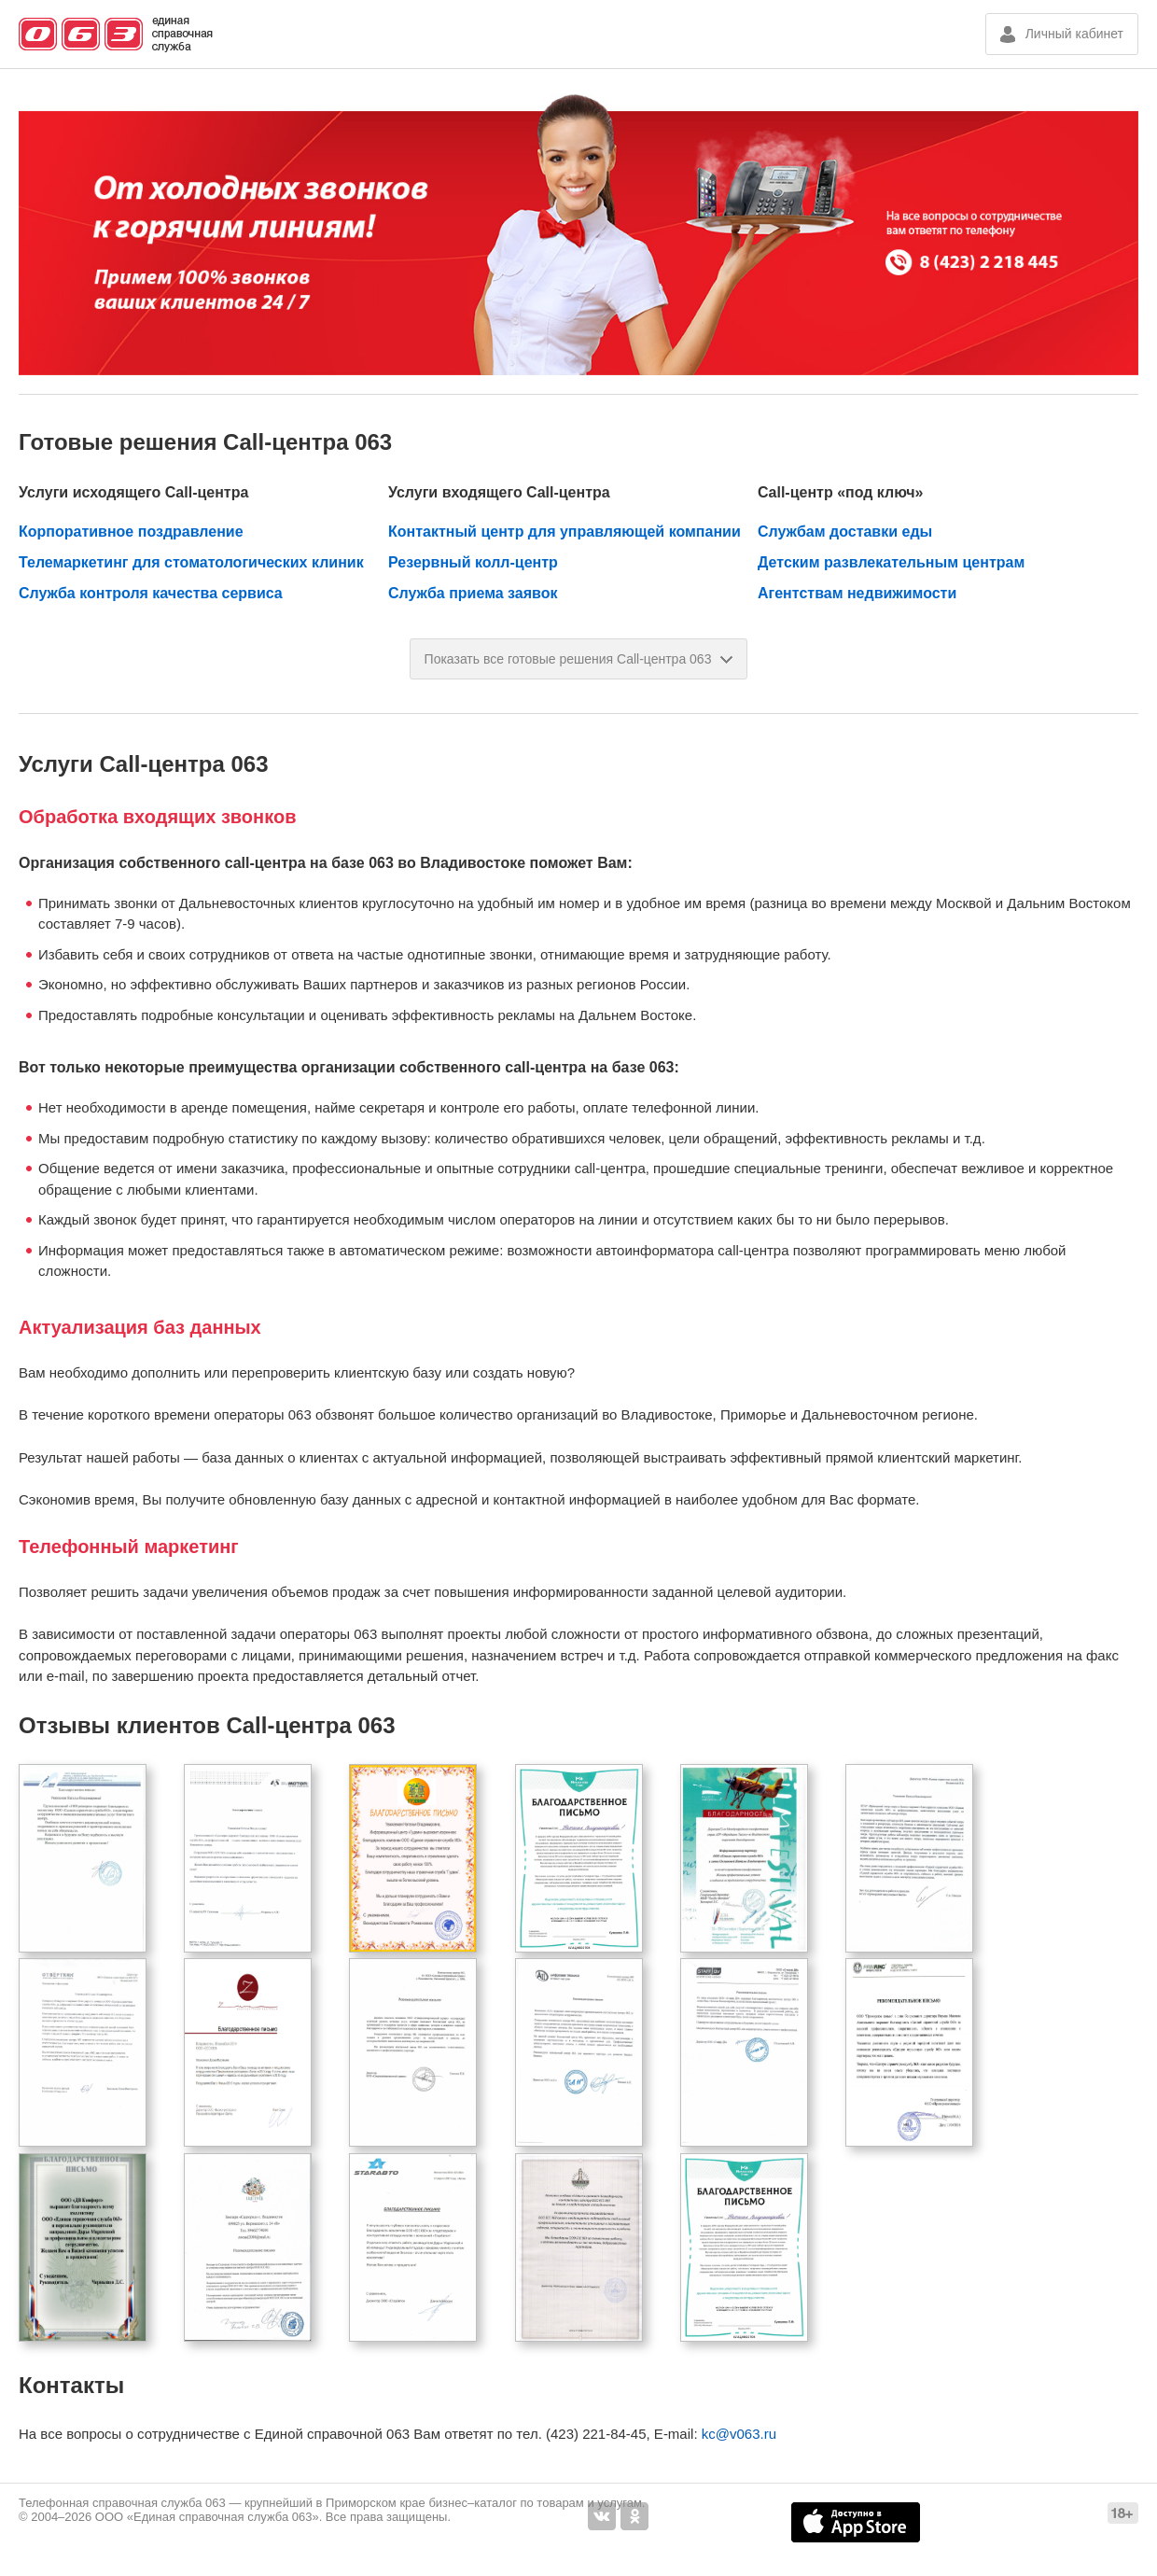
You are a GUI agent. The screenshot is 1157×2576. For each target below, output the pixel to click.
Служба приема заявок (472, 593)
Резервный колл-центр (473, 562)
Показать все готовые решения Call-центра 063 (579, 658)
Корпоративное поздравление (131, 531)
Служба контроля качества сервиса (151, 593)
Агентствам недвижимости (857, 593)
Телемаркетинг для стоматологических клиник (191, 562)
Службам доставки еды (845, 531)
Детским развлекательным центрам (891, 562)
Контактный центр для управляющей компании (564, 531)
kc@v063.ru (739, 2434)
